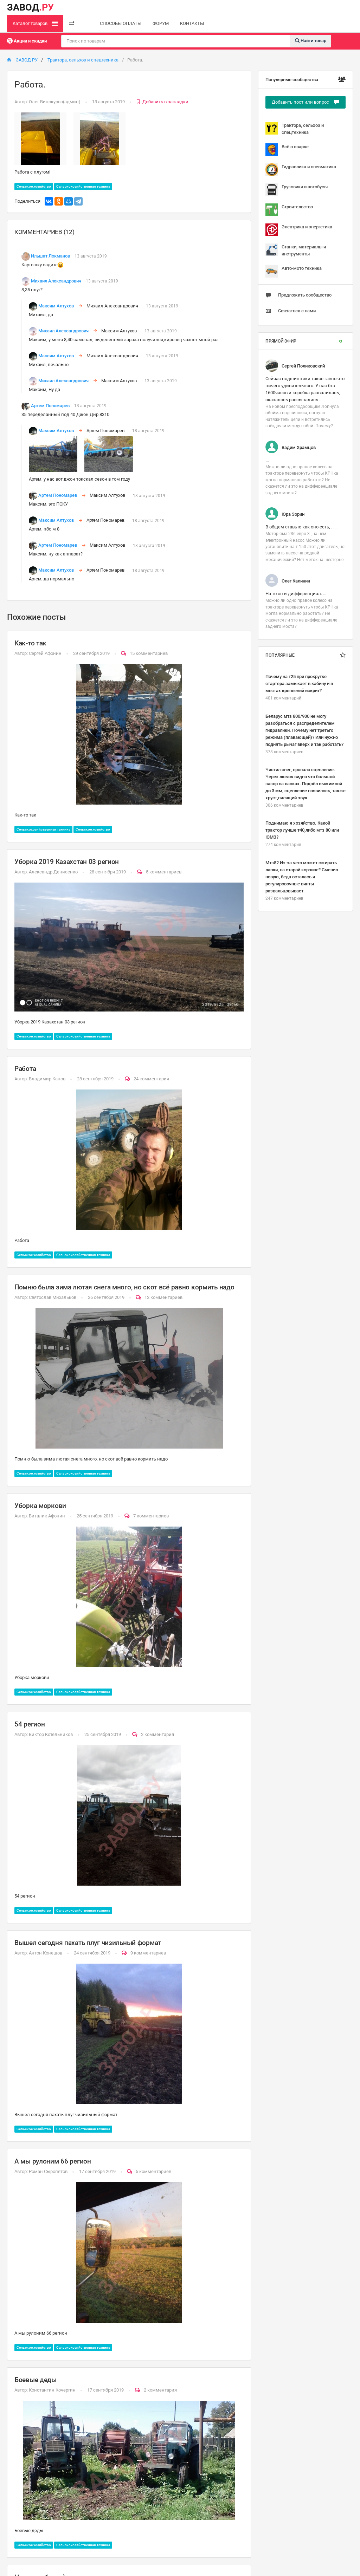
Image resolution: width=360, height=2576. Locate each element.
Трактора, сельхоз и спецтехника (82, 60)
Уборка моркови (40, 1506)
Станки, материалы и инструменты (295, 249)
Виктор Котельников (51, 1734)
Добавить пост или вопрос (305, 102)
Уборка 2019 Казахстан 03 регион (66, 862)
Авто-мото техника (293, 271)
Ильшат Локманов (50, 256)
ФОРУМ (161, 23)
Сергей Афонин (45, 653)
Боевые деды (35, 2380)
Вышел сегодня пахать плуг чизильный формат (87, 1943)
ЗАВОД (30, 7)
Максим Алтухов (56, 305)
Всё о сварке (287, 149)
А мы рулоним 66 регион (52, 2161)
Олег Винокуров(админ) (55, 101)
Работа (25, 1069)
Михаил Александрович (56, 281)
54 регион (29, 1724)
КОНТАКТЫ (192, 23)
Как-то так (30, 643)
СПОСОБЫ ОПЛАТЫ (120, 23)
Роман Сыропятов (48, 2171)
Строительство (289, 209)
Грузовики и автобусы (296, 189)
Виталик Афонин (47, 1515)
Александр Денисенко (53, 871)
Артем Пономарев (50, 405)
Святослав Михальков (52, 1297)
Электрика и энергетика (298, 229)
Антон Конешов (45, 1953)
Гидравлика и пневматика (300, 169)
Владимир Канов (47, 1078)
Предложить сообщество (298, 295)
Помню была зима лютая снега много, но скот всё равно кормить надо (124, 1287)
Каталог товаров (35, 23)
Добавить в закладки (162, 101)
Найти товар (310, 40)
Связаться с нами (290, 311)
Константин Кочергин (52, 2390)
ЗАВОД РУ (22, 60)
